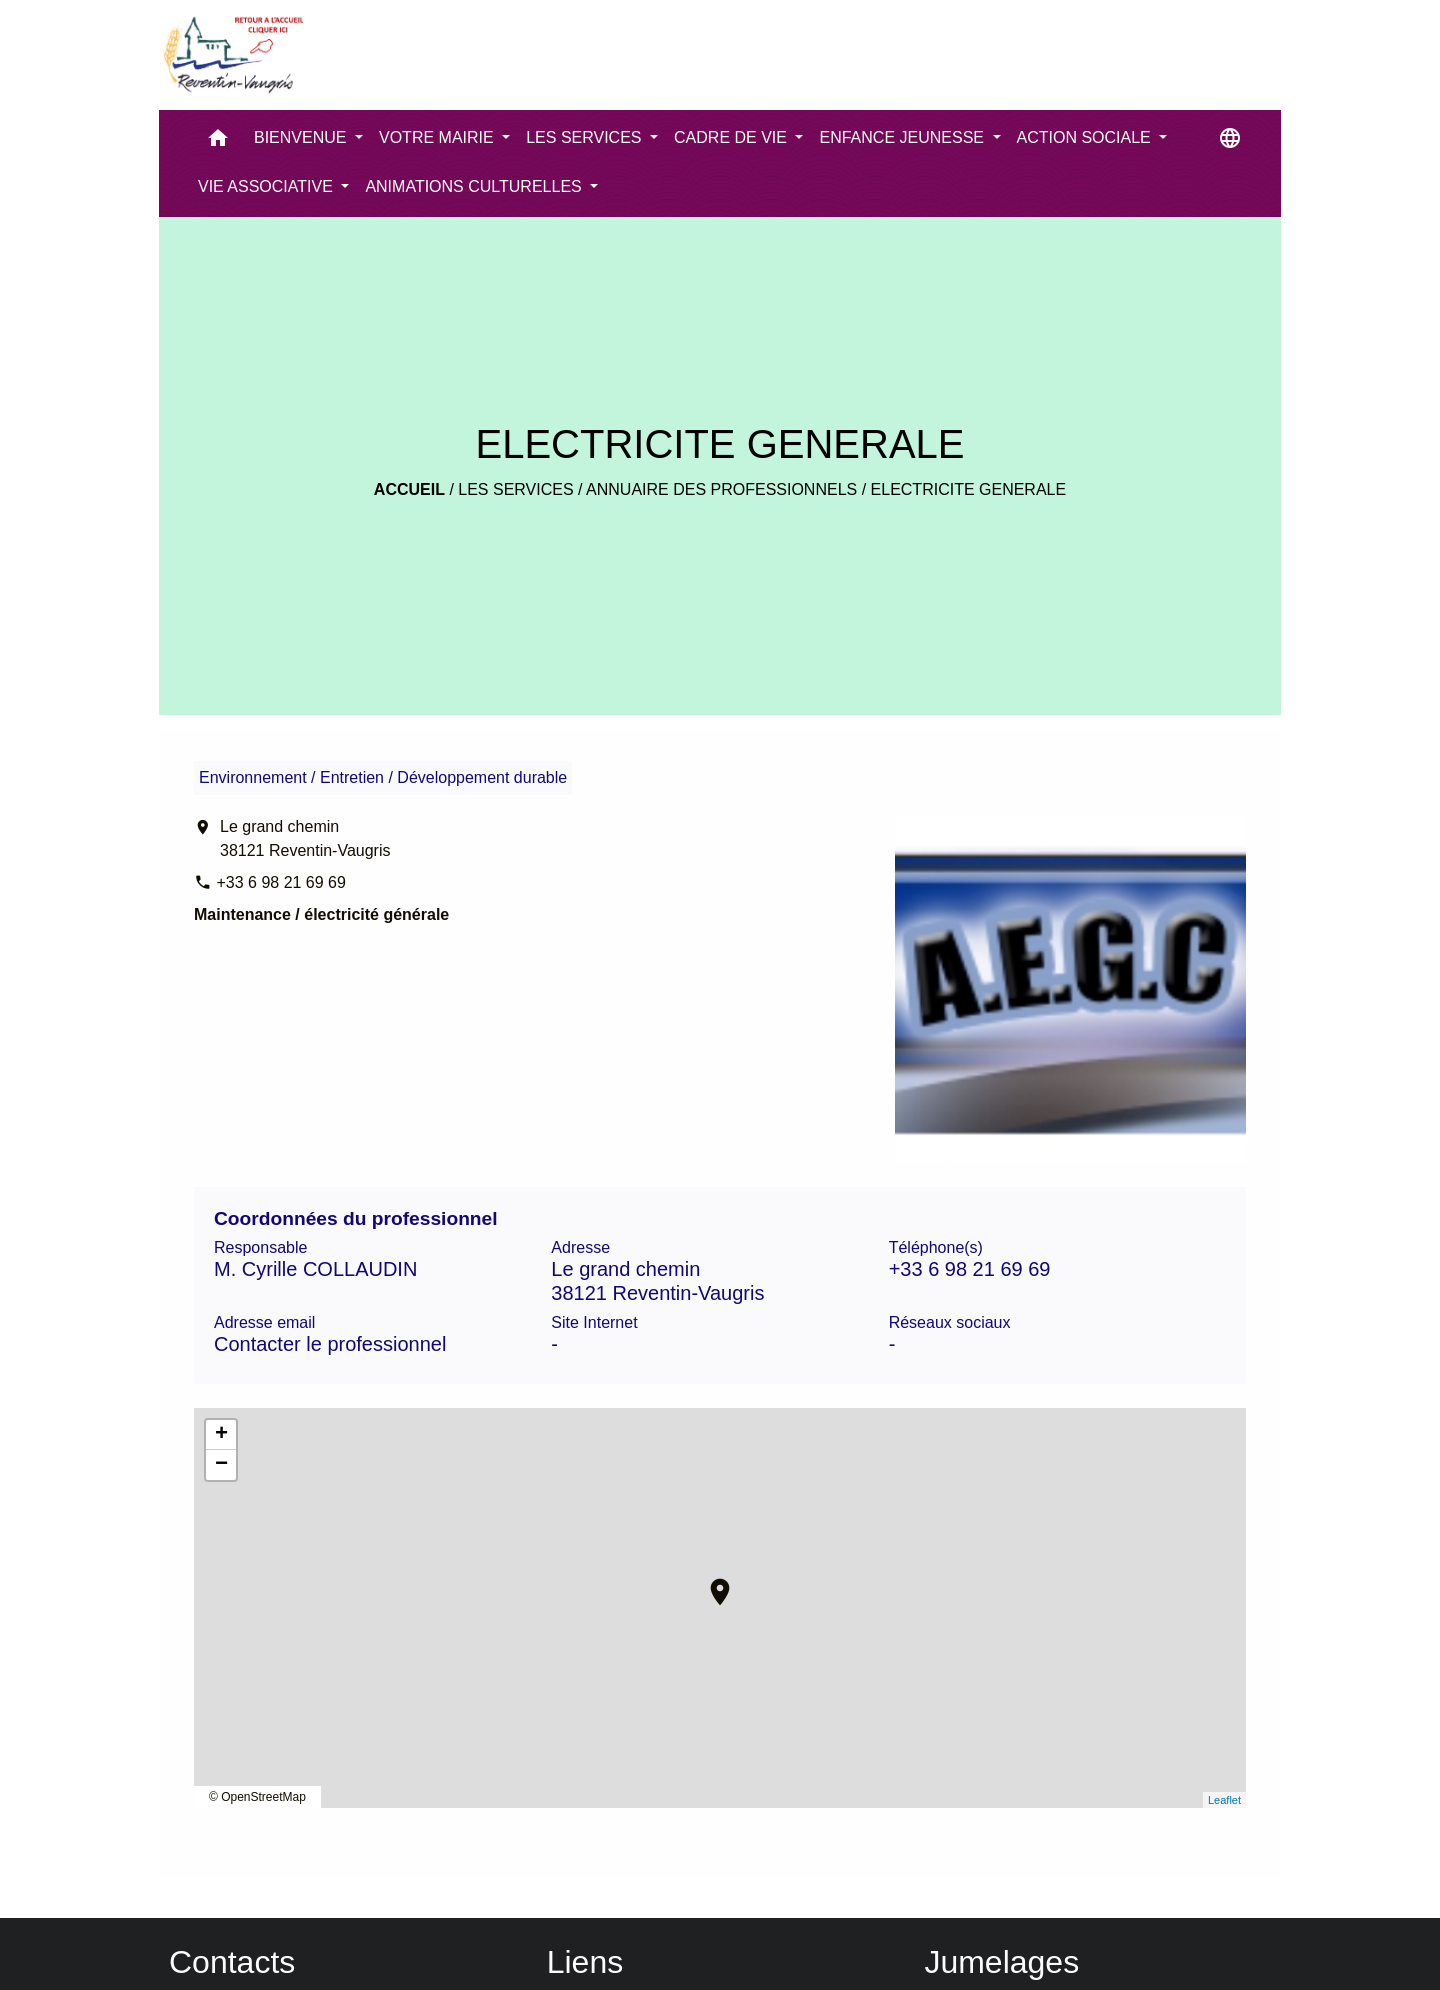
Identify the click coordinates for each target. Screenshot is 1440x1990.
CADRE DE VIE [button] (732, 137)
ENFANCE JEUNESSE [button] (903, 137)
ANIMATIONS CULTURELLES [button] (475, 186)
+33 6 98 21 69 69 (280, 882)
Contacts (232, 1962)
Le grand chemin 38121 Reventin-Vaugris (305, 838)
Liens (585, 1962)
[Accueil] (232, 55)
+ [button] (221, 1435)
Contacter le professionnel (330, 1344)
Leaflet (1224, 1800)
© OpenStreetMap (257, 1797)
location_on (710, 1582)
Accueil (409, 489)
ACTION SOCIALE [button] (1086, 137)
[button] (218, 142)
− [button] (221, 1465)
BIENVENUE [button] (302, 137)
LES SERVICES (515, 489)
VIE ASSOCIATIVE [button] (267, 186)
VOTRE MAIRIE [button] (438, 137)
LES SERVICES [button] (586, 137)
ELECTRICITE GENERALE (969, 489)
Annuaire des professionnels (721, 489)
